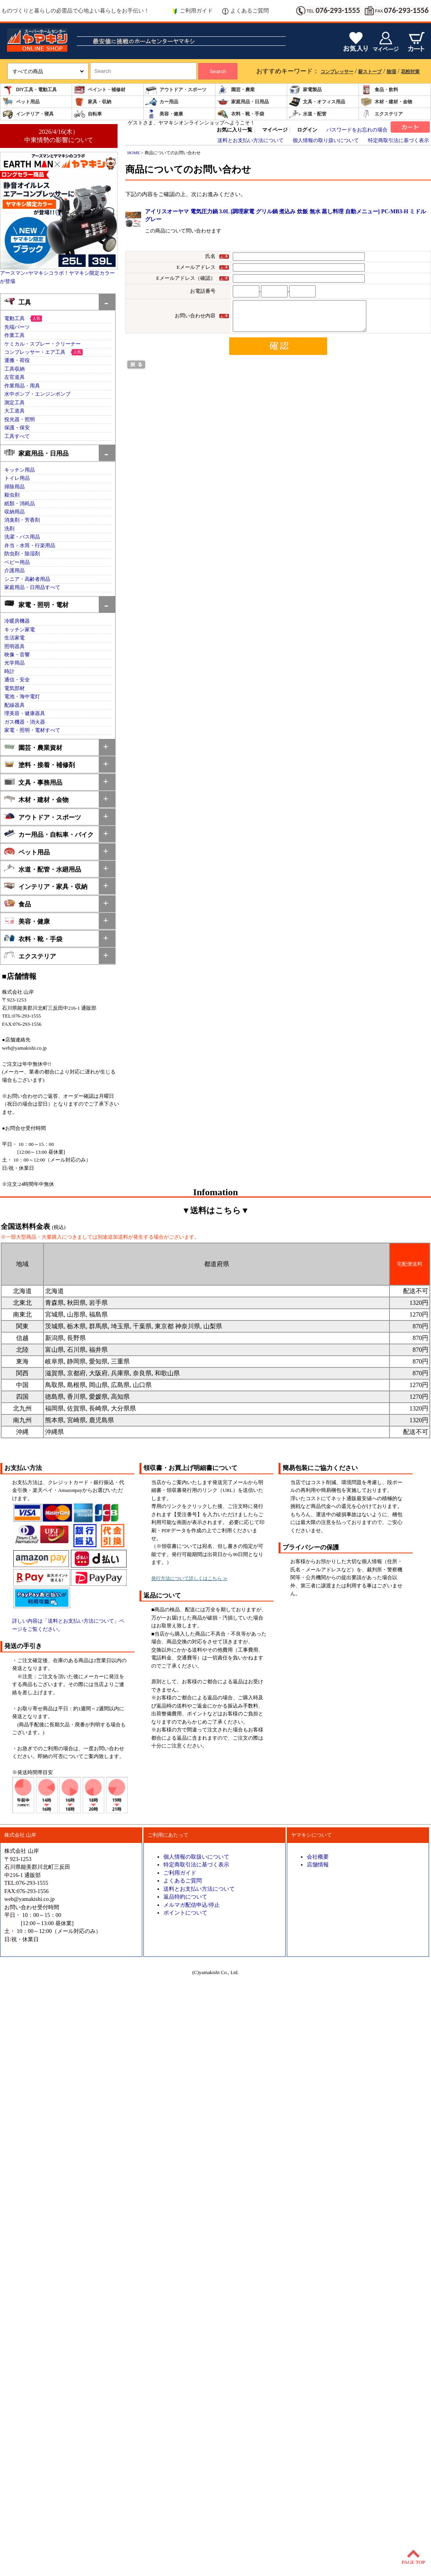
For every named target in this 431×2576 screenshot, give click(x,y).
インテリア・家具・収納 (45, 886)
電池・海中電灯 (22, 696)
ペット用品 (21, 101)
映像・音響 (17, 655)
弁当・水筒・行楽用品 (29, 545)
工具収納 (14, 369)
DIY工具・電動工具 (29, 89)
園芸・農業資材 (33, 747)
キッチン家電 (19, 629)
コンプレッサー (337, 71)
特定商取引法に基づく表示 (398, 140)
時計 (9, 671)
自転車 (88, 114)
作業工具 (14, 335)
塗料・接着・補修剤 (39, 764)
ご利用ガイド (192, 10)
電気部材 (14, 688)
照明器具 (14, 646)
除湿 (391, 71)
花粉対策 (410, 71)
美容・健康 (164, 114)
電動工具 (14, 318)
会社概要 (318, 1857)
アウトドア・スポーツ (175, 89)
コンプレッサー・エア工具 (34, 352)
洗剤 (9, 528)
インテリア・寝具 (28, 114)
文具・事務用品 (33, 782)
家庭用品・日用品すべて (32, 587)
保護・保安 (17, 428)
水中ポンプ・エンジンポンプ (37, 394)
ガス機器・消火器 (24, 722)
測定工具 (14, 402)
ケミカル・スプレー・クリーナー (42, 344)
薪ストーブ (370, 71)
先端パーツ (17, 327)
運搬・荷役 (17, 360)
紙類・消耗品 (19, 503)
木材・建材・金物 (386, 101)
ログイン (307, 130)
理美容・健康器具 (24, 713)
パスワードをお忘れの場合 (357, 130)
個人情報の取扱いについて (196, 1857)
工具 (17, 301)
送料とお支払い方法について (250, 140)
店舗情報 (318, 1864)
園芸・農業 (236, 89)
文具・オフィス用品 (317, 101)
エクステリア (381, 114)
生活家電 (14, 638)
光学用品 (14, 663)
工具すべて (17, 436)
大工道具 (14, 411)
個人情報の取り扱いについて (326, 140)
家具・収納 (92, 101)
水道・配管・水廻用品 (42, 869)
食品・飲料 (379, 89)
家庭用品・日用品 (243, 101)
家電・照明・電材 (36, 604)
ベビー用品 (17, 562)
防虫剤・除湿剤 (22, 554)
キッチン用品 (19, 470)
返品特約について (185, 1896)
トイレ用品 (17, 478)
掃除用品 (14, 487)
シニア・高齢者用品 (27, 579)
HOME (133, 152)
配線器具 (14, 705)
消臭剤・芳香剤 (22, 520)
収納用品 (14, 512)
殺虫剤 (12, 495)
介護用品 (14, 570)
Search (218, 71)
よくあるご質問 (245, 10)
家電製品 (305, 89)
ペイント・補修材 (99, 89)
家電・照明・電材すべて (32, 730)
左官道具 (14, 377)
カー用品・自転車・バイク (49, 834)
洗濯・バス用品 (22, 537)
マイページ (275, 130)
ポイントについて (185, 1912)
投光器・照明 (19, 419)
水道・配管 (307, 114)
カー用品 (161, 101)
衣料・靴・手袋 (240, 114)
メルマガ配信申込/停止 (191, 1905)
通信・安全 (17, 680)
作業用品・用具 (22, 386)
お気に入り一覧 (234, 130)
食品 (17, 903)
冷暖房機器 (17, 621)
